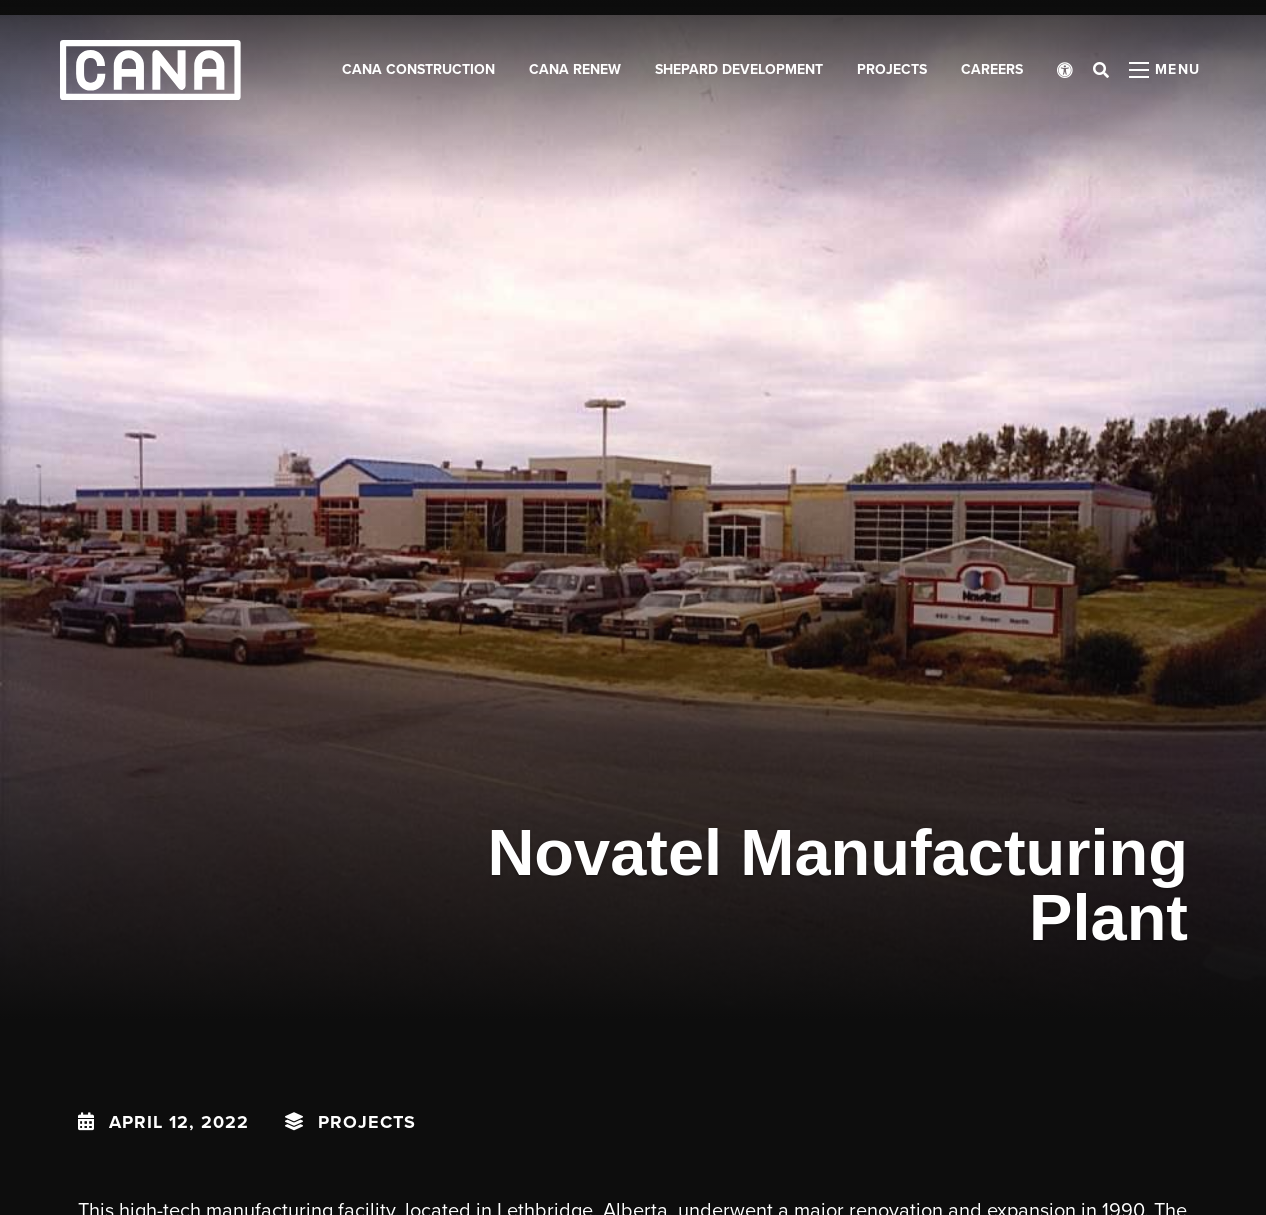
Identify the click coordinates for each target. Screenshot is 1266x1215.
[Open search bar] (1101, 70)
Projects (367, 1122)
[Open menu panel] (1165, 70)
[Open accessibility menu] (1065, 70)
